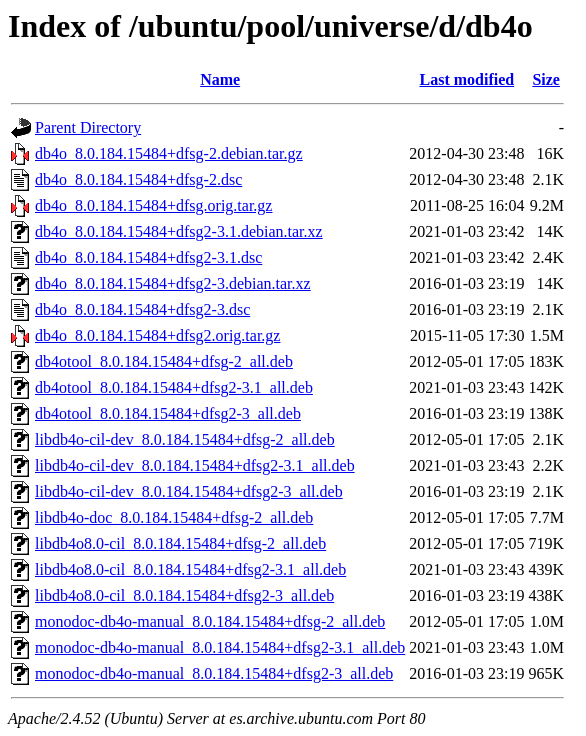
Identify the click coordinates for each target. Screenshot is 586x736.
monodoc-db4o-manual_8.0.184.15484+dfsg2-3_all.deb (214, 673)
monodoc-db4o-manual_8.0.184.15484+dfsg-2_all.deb (210, 621)
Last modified (467, 79)
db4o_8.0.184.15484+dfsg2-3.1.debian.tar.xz (179, 231)
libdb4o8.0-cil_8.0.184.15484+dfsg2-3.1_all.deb (190, 569)
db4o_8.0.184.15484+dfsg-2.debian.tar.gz (169, 153)
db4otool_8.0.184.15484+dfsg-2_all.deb (164, 361)
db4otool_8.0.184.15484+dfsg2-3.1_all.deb (174, 387)
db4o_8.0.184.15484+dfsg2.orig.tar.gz (157, 335)
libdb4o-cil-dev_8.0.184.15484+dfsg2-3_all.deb (189, 491)
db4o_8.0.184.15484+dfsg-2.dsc (138, 179)
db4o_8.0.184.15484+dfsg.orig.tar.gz (153, 205)
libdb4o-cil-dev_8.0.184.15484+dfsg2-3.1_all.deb (195, 465)
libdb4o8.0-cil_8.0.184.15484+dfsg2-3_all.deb (184, 595)
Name (220, 79)
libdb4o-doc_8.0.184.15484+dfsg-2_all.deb (174, 517)
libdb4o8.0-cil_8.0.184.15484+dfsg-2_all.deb (180, 543)
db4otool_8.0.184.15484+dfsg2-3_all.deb (168, 413)
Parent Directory (88, 127)
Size (546, 79)
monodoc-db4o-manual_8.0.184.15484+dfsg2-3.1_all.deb (220, 647)
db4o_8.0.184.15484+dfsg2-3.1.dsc (148, 257)
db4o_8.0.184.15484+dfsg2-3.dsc (142, 309)
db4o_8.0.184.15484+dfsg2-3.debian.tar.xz (173, 283)
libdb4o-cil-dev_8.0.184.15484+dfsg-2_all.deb (185, 439)
